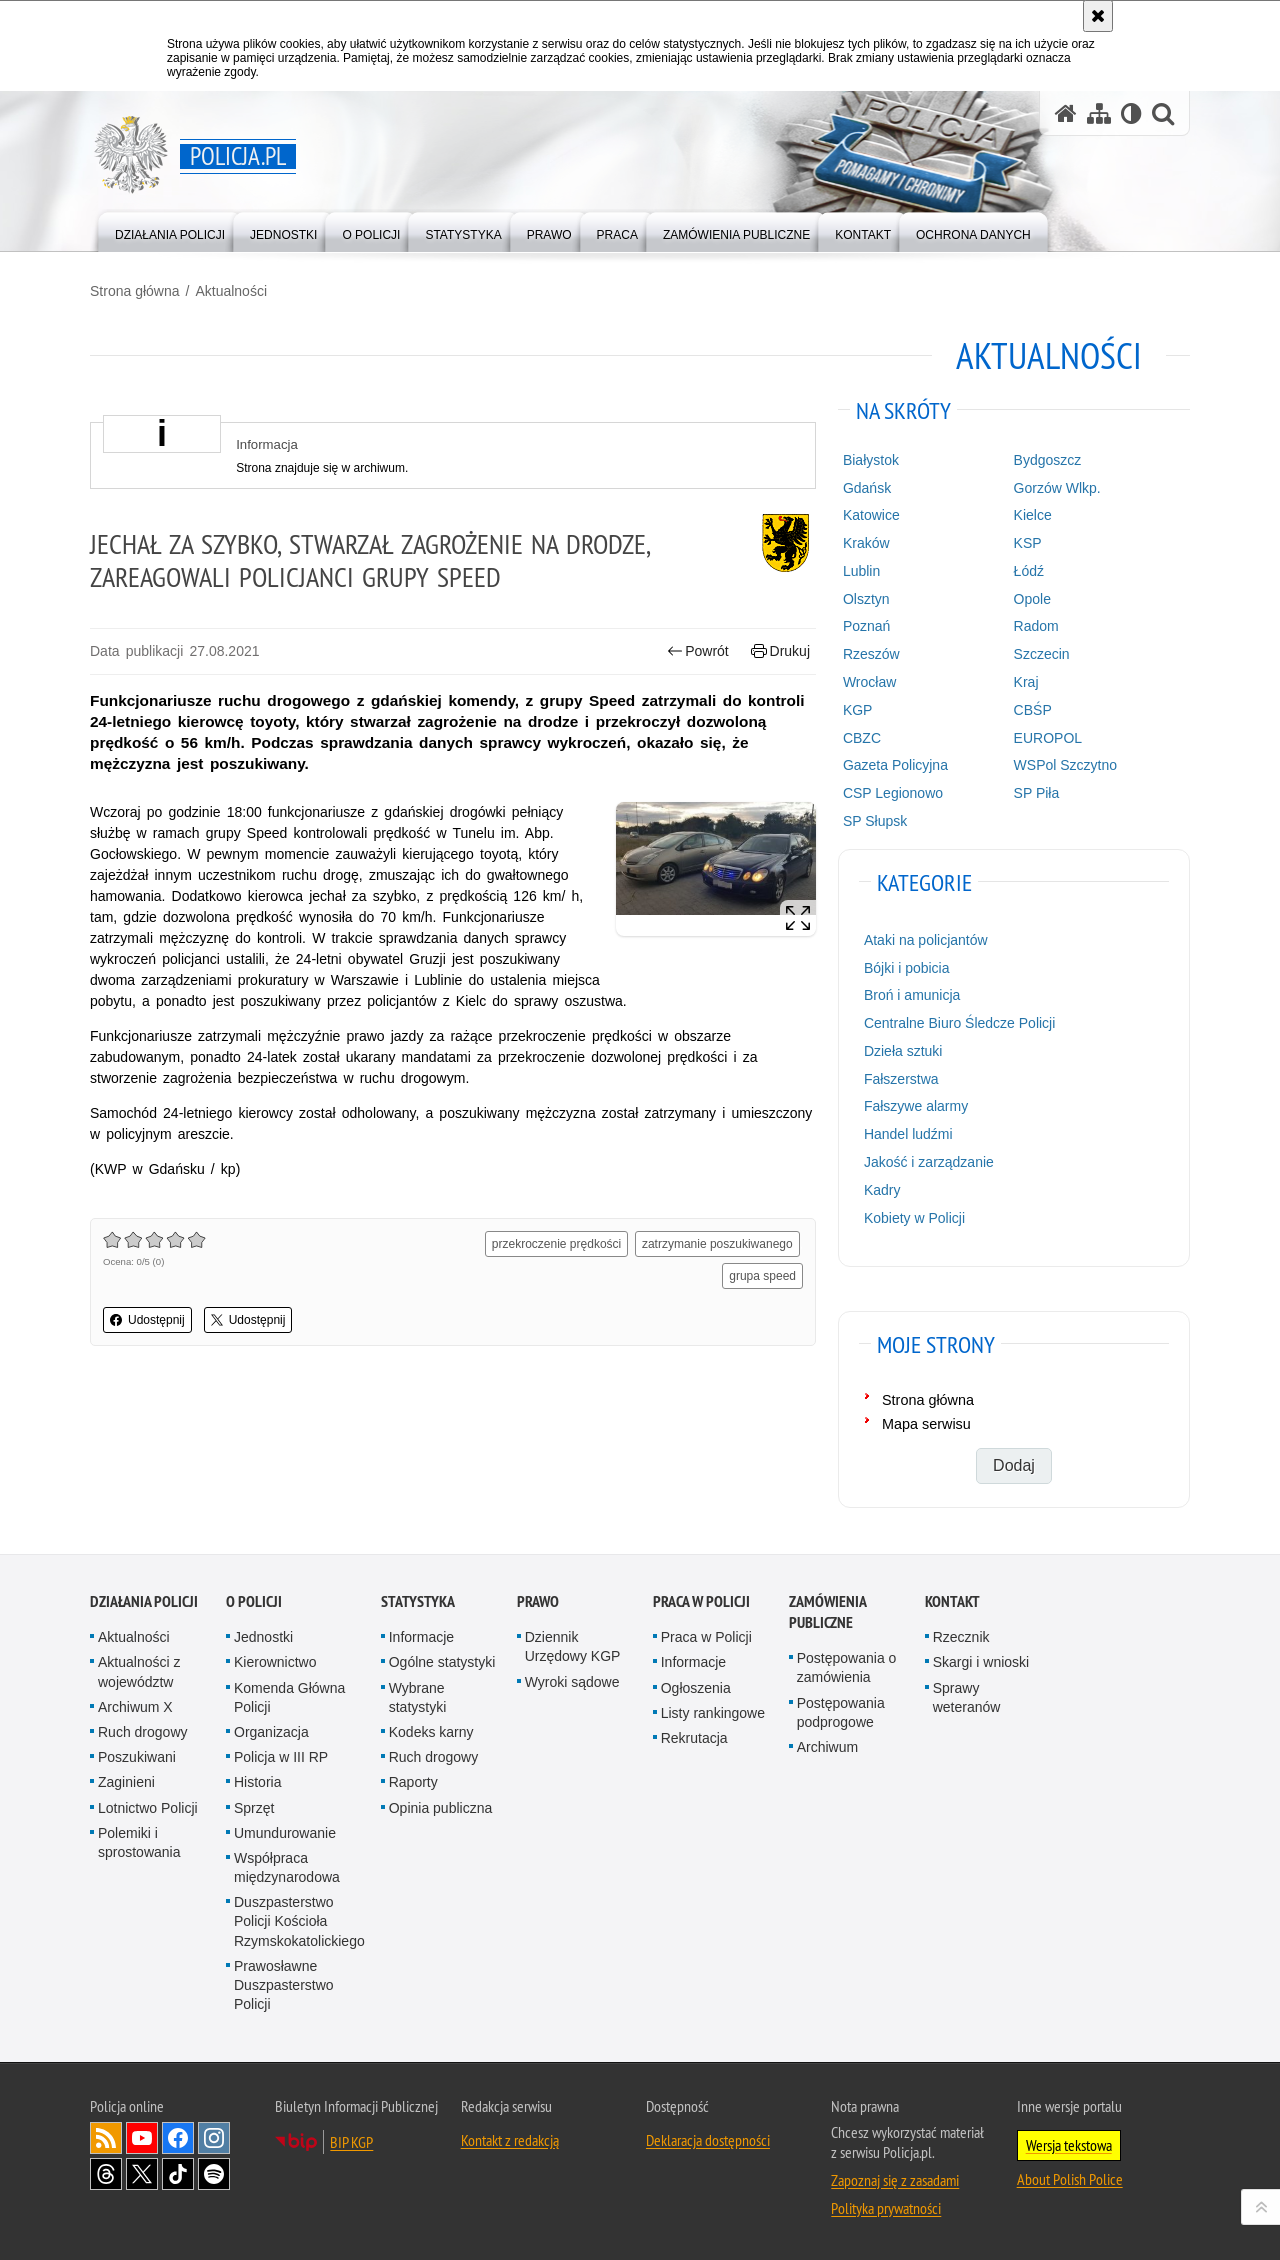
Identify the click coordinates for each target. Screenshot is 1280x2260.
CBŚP (1033, 710)
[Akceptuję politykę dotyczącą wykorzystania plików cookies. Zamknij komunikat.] (1098, 16)
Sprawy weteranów (967, 1697)
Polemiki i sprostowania (139, 1842)
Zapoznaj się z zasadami (895, 2180)
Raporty (413, 1782)
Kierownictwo (275, 1662)
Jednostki (263, 1637)
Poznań (866, 626)
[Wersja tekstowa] (1131, 113)
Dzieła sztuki (903, 1051)
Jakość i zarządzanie (929, 1162)
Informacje (421, 1637)
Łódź (1029, 571)
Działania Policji (144, 1601)
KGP (858, 710)
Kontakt (952, 1601)
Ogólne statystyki (442, 1662)
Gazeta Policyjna (895, 765)
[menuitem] (170, 230)
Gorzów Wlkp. (1057, 488)
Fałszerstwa (901, 1079)
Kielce (1033, 515)
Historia (257, 1782)
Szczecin (1042, 654)
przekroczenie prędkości (556, 1244)
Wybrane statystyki (418, 1697)
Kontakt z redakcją (510, 2140)
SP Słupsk (875, 821)
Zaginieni (126, 1782)
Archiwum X (135, 1707)
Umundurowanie (285, 1833)
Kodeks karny (431, 1732)
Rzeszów (871, 654)
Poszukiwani (137, 1757)
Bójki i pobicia (907, 968)
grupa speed (762, 1276)
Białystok (871, 460)
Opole (1032, 599)
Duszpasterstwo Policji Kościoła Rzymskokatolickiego (299, 1921)
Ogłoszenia (696, 1688)
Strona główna (135, 291)
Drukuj (780, 651)
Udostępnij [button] (147, 1320)
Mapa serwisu (926, 1424)
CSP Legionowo (893, 793)
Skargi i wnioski (981, 1662)
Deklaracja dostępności (708, 2140)
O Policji (254, 1601)
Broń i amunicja (912, 995)
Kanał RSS (106, 2138)
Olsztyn (866, 599)
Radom (1036, 626)
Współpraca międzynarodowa (287, 1867)
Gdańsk (867, 488)
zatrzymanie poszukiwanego (717, 1244)
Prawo (538, 1601)
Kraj (1026, 682)
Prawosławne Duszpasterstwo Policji (284, 1985)
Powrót (698, 651)
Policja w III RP (281, 1757)
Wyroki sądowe (572, 1682)
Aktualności (231, 291)
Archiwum (827, 1747)
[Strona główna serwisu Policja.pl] (1066, 113)
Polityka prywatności (886, 2208)
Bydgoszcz (1048, 460)
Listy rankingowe (713, 1713)
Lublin (861, 571)
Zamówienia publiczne (827, 1612)
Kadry (882, 1190)
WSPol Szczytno (1065, 765)
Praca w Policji (701, 1601)
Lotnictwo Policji (148, 1808)
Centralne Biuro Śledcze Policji (959, 1023)
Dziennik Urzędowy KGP (573, 1646)
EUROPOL (1048, 738)
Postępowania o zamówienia (847, 1667)
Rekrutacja (694, 1738)
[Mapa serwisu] (1099, 113)
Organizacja (271, 1732)
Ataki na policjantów (926, 940)
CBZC (862, 738)
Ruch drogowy (143, 1732)
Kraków (866, 543)
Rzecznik (961, 1637)
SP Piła (1037, 793)
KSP (1028, 543)
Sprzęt (254, 1808)
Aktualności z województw (139, 1671)
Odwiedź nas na (142, 2138)
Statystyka (418, 1601)
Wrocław (869, 682)
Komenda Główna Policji (289, 1697)
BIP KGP (351, 2142)
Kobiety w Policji (914, 1218)
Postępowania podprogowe (841, 1712)
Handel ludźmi (908, 1134)
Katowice (871, 515)
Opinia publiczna (441, 1808)
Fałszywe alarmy (916, 1106)
